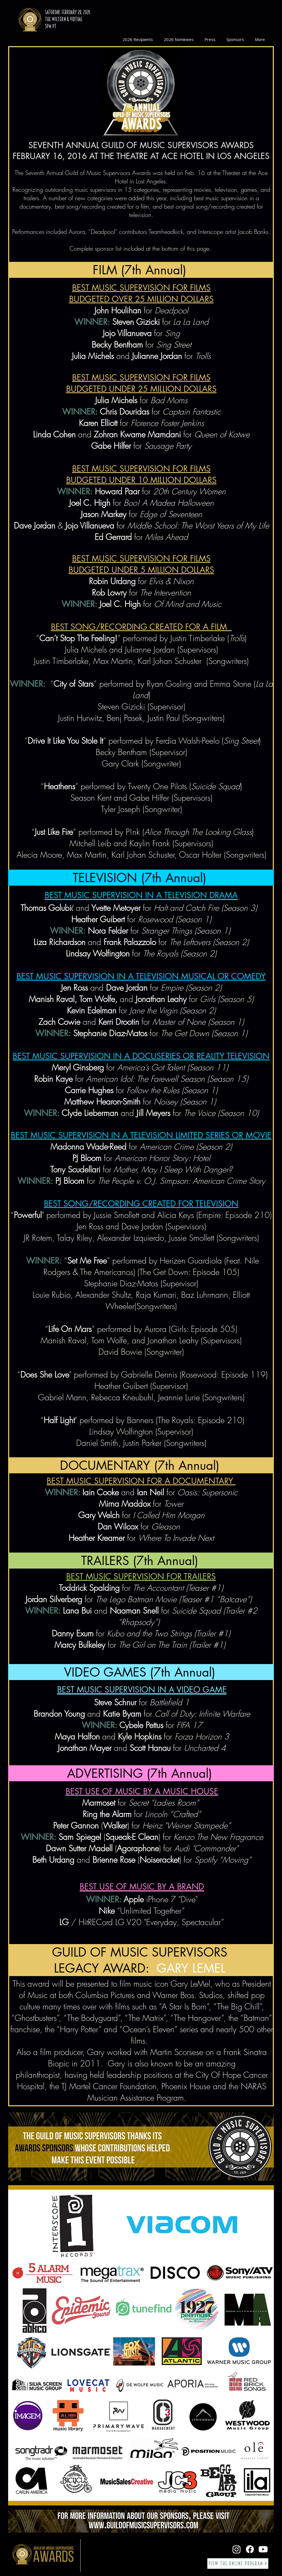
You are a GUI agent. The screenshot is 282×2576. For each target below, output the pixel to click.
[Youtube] (263, 2549)
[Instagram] (236, 2549)
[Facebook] (250, 2549)
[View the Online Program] (237, 2563)
